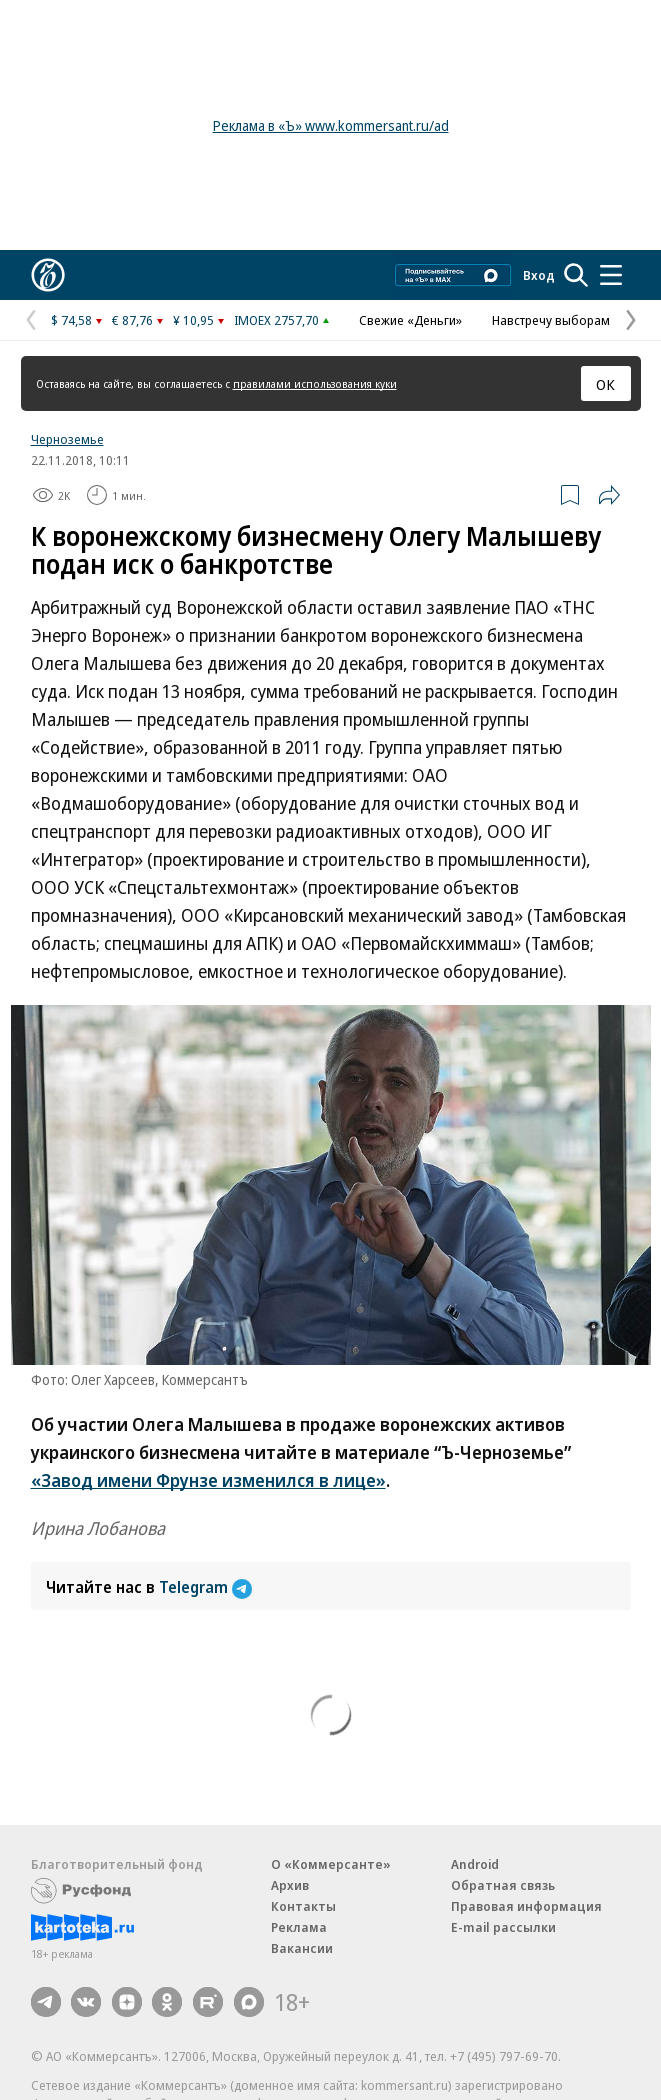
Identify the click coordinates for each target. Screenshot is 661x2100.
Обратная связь (503, 1885)
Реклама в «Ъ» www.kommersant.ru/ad (331, 125)
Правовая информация (526, 1906)
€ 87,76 (132, 320)
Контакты (303, 1906)
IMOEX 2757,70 (276, 320)
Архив (290, 1885)
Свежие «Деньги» (410, 320)
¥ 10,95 (193, 320)
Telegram (205, 1587)
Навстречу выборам (551, 320)
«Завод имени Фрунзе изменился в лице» (208, 1480)
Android (475, 1864)
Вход (539, 275)
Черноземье (67, 439)
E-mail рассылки (503, 1927)
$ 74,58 (71, 320)
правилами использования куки (315, 383)
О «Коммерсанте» (331, 1864)
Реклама (299, 1927)
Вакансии (302, 1948)
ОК (605, 384)
